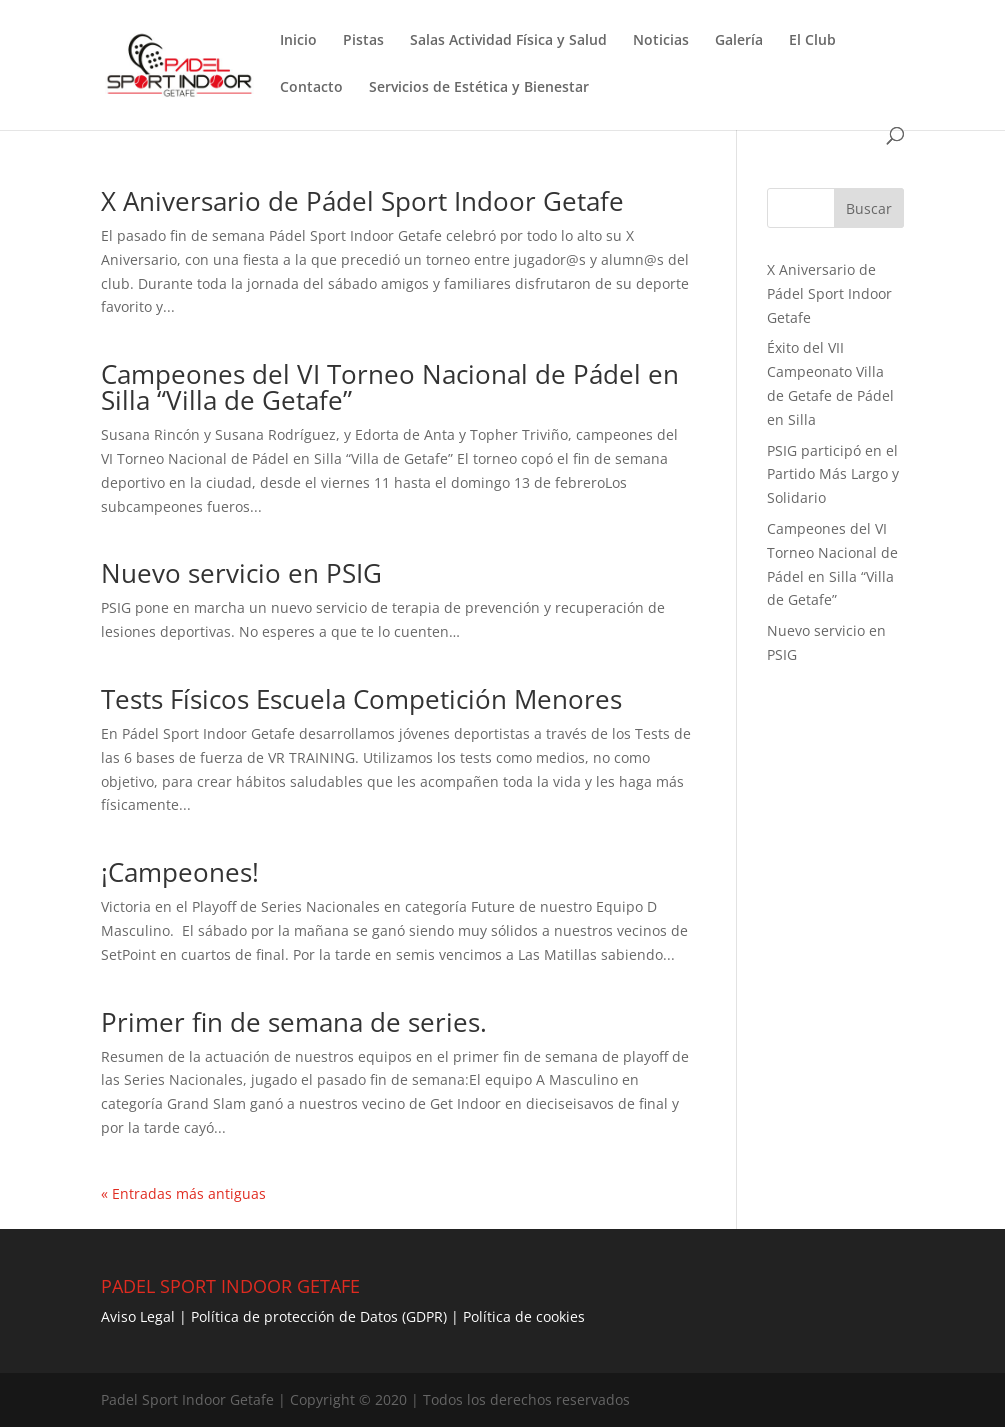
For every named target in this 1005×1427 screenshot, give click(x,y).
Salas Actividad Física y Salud (508, 41)
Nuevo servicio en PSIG (241, 573)
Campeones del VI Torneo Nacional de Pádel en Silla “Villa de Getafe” (390, 387)
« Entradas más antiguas (183, 1193)
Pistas (363, 41)
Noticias (661, 41)
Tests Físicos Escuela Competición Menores (361, 699)
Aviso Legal (138, 1316)
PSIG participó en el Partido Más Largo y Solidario (833, 474)
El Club (812, 41)
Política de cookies (524, 1316)
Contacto (311, 88)
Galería (739, 41)
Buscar (869, 208)
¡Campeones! (180, 872)
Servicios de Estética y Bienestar (479, 88)
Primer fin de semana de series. (294, 1022)
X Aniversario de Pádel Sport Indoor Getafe (362, 201)
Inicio (298, 41)
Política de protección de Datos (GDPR (317, 1316)
